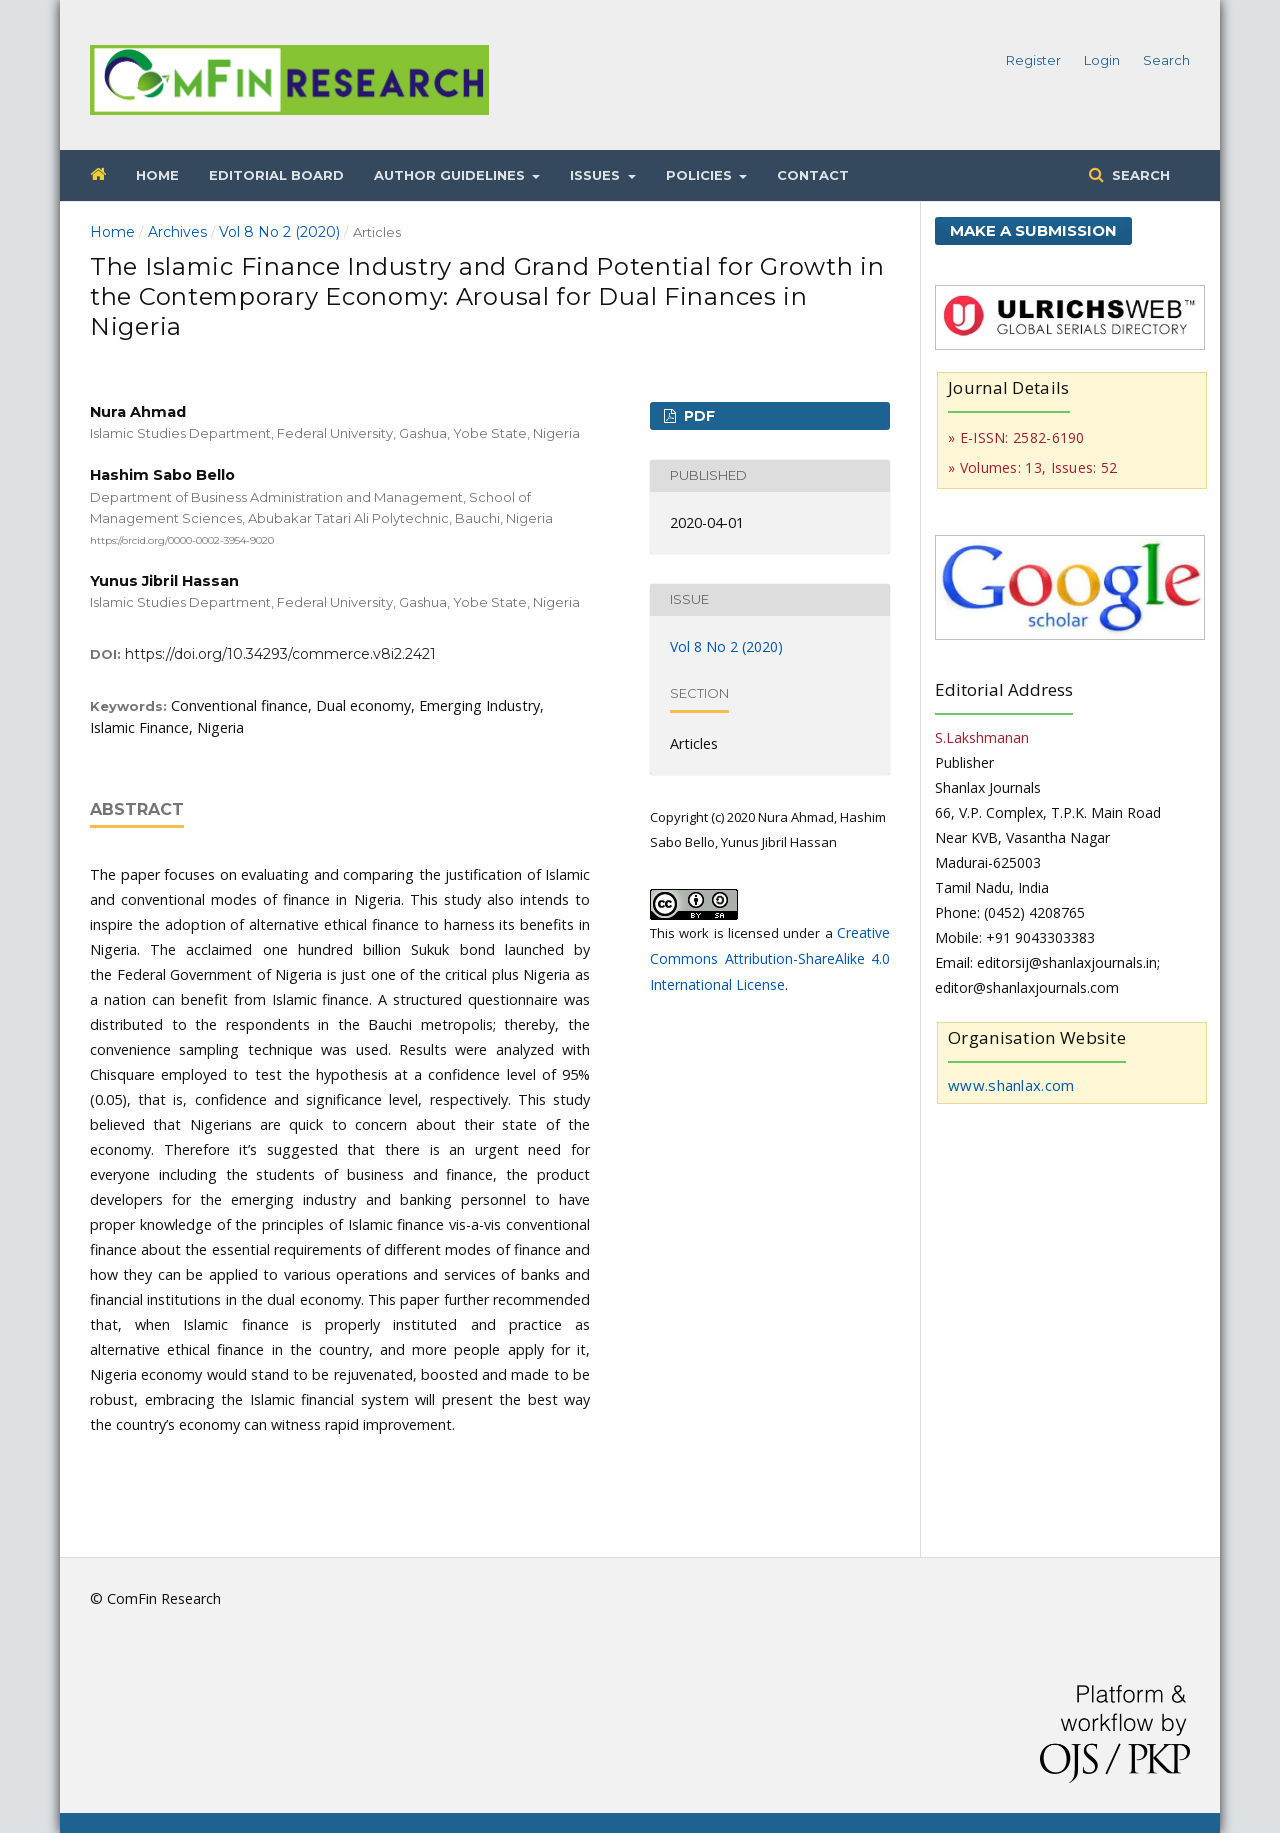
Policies (701, 175)
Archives (177, 232)
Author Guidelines (451, 175)
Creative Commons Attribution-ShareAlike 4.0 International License (770, 958)
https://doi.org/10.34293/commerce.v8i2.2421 (280, 654)
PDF (697, 416)
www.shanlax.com (1011, 1085)
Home (157, 175)
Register (1033, 60)
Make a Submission (1033, 230)
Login (1102, 60)
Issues (597, 175)
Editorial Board (276, 175)
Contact (813, 175)
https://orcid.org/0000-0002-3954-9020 (182, 540)
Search (1139, 175)
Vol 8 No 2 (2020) (279, 232)
